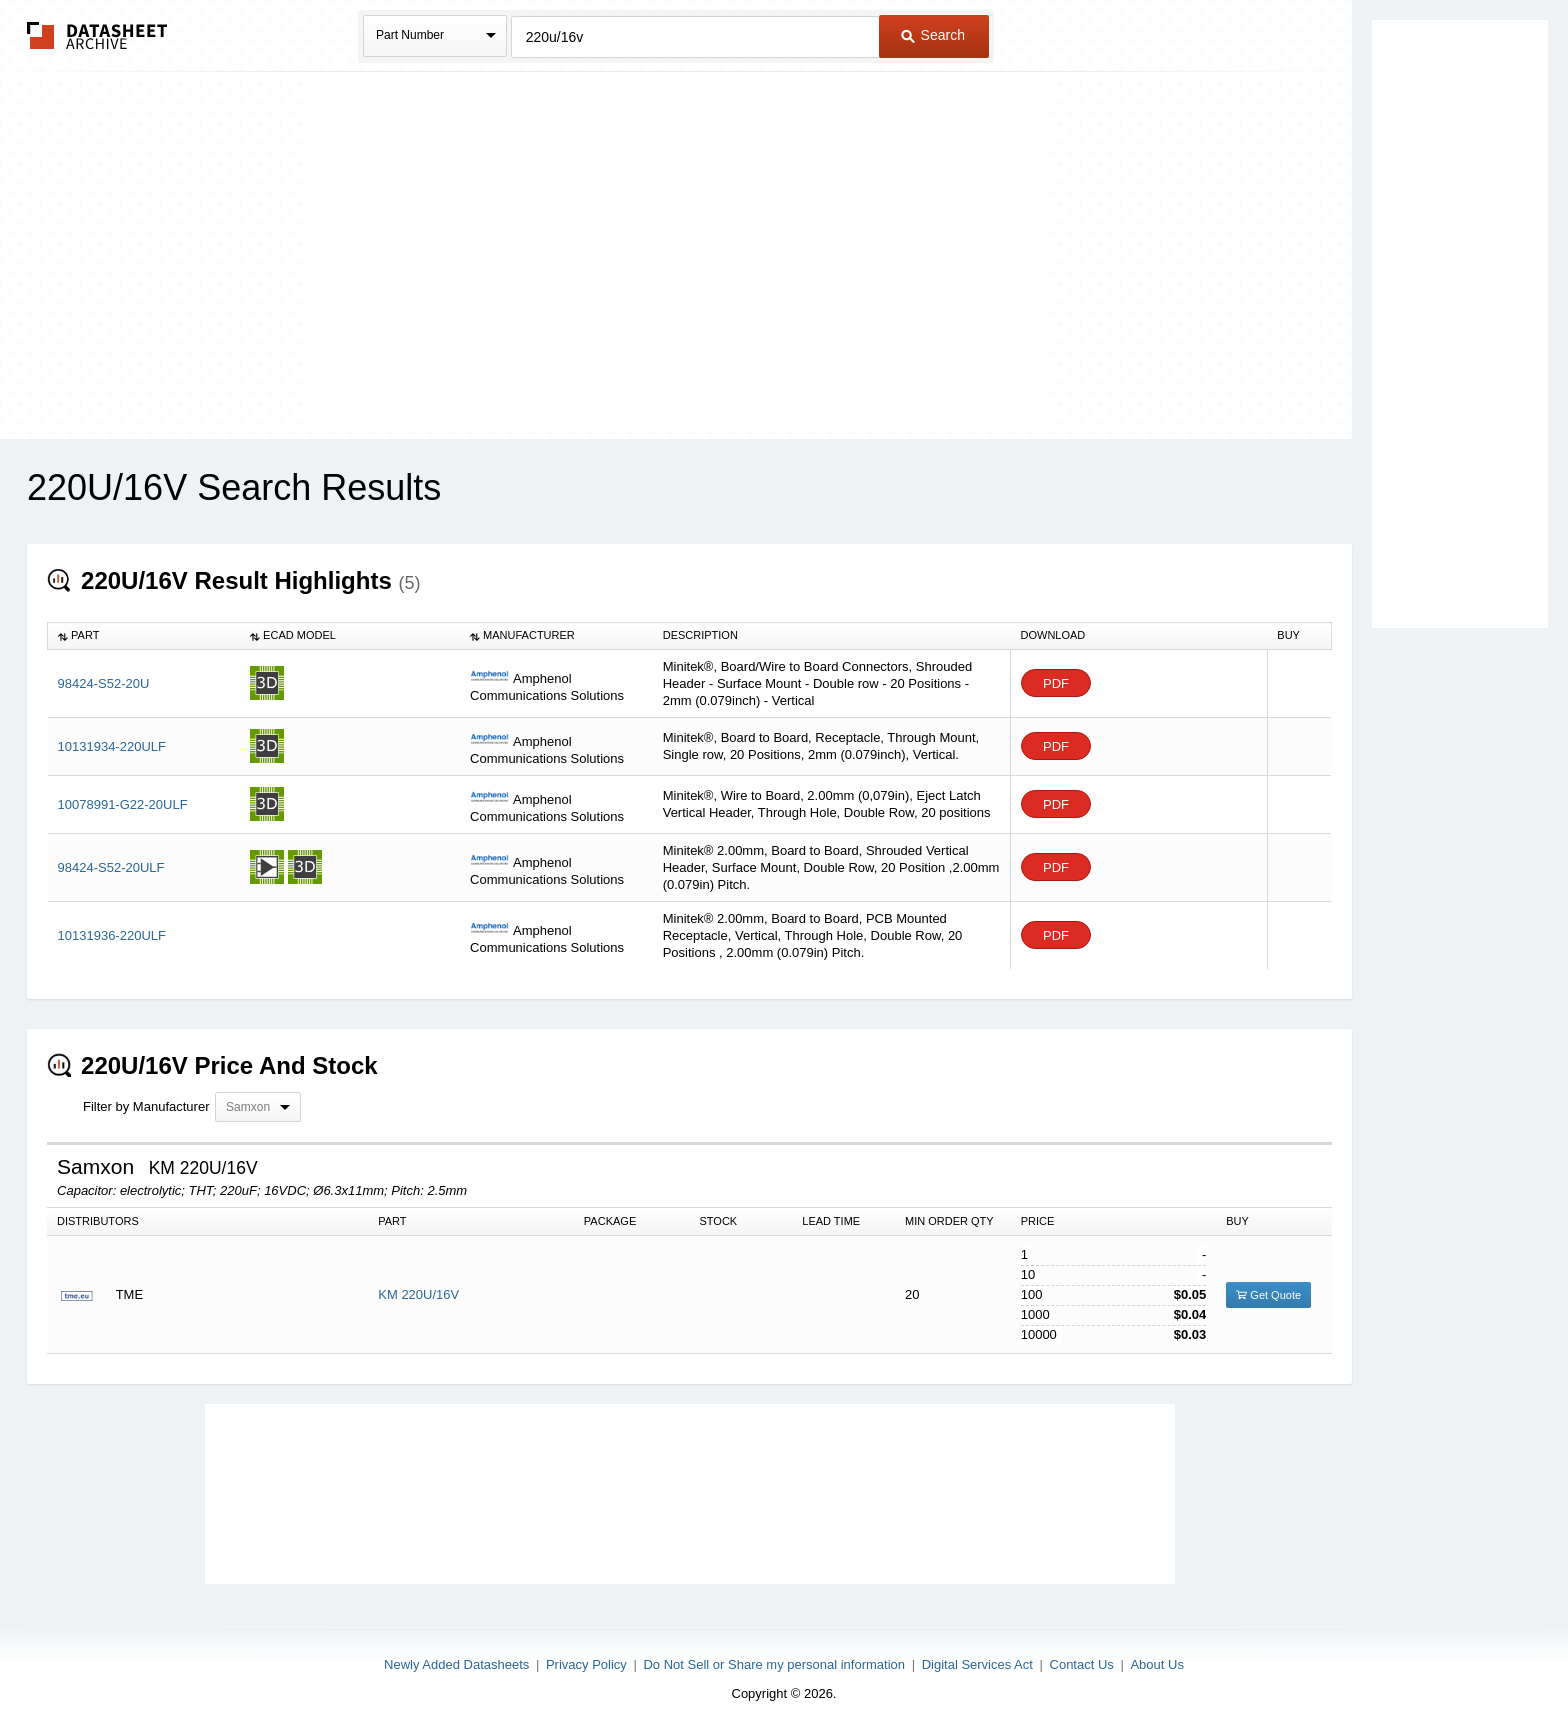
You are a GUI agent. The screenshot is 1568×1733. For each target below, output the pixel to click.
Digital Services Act (977, 1664)
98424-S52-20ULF (111, 867)
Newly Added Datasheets (456, 1664)
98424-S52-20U (104, 683)
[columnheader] (144, 636)
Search (933, 35)
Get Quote (1268, 1295)
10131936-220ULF (112, 935)
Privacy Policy (586, 1664)
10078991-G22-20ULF (123, 804)
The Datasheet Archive (97, 35)
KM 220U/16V (418, 1294)
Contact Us (1082, 1664)
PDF (1056, 683)
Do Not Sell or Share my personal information (774, 1664)
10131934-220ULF (112, 746)
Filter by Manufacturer (146, 1106)
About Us (1156, 1664)
